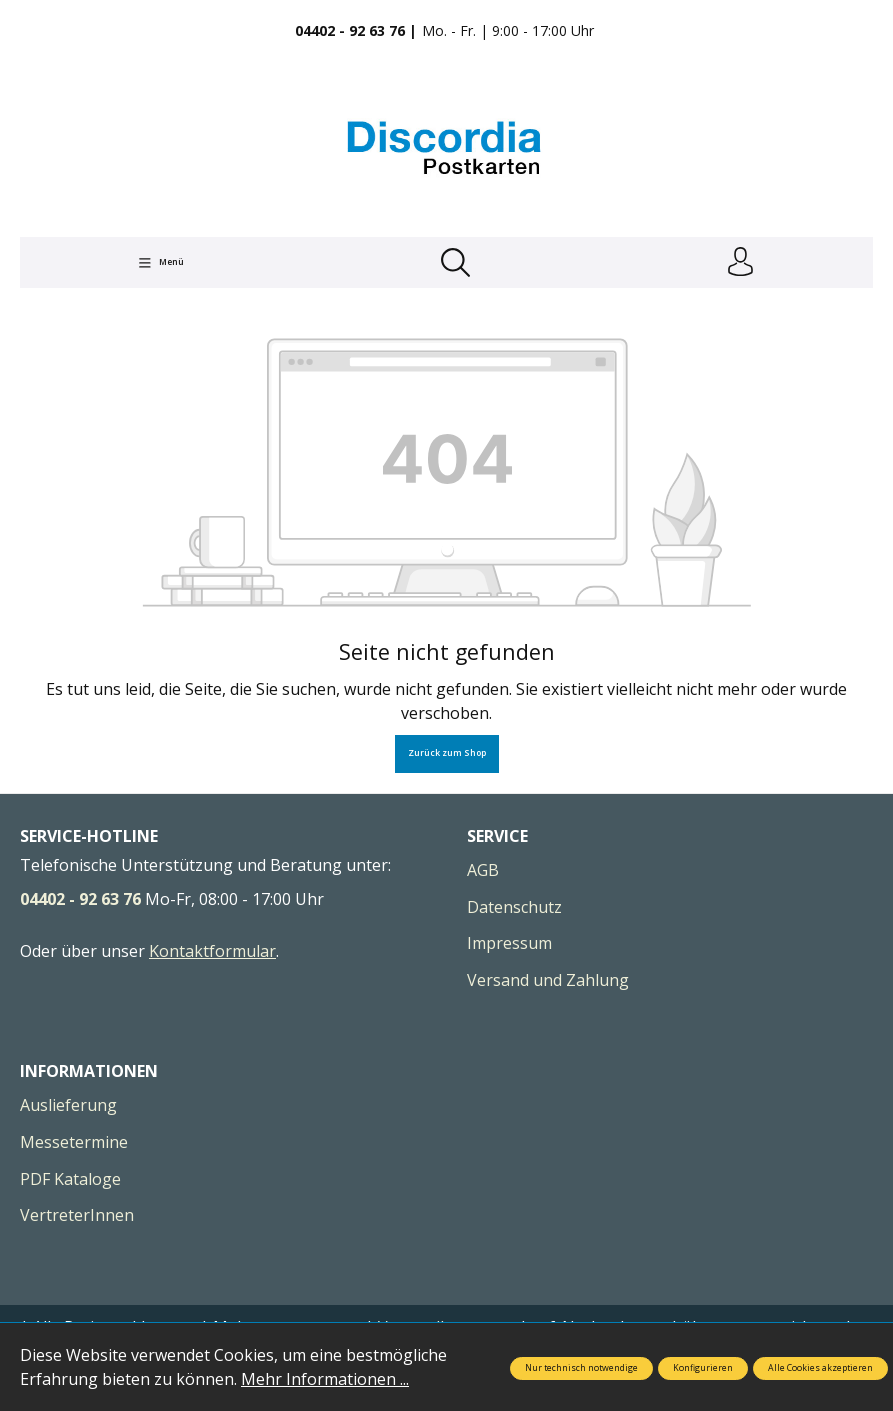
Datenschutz (514, 908)
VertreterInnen (77, 1216)
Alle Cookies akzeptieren (820, 1368)
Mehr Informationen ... (325, 1379)
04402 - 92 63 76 (80, 900)
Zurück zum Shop (447, 754)
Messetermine (74, 1143)
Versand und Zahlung (548, 981)
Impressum (509, 944)
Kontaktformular (212, 952)
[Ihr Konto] (740, 263)
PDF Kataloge (70, 1180)
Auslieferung (68, 1106)
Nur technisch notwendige (581, 1368)
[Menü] (161, 263)
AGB (483, 871)
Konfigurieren (703, 1368)
